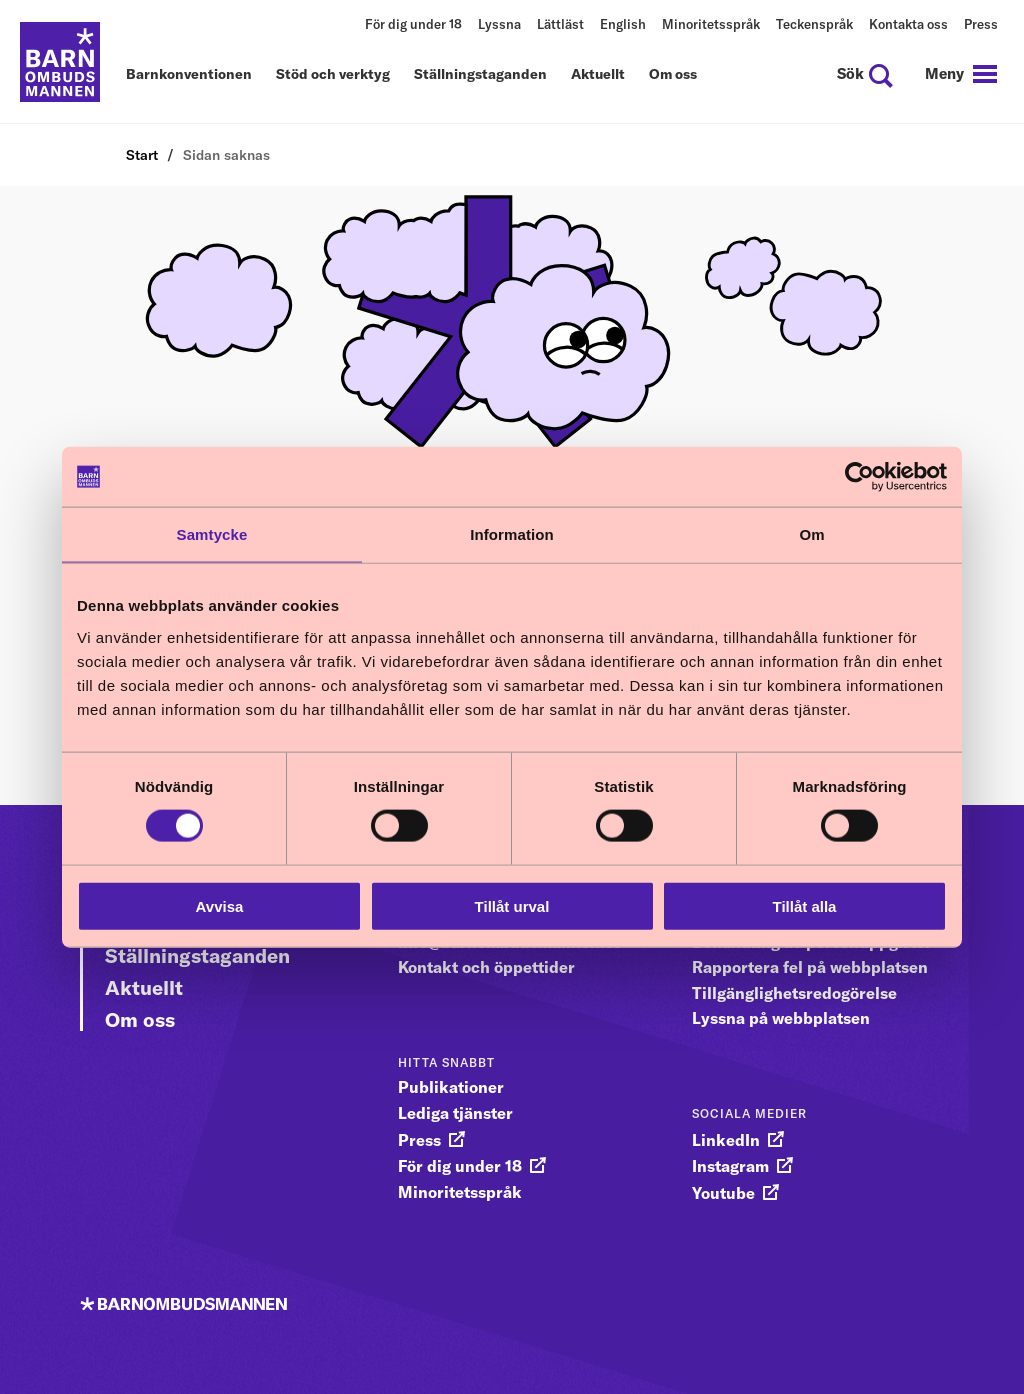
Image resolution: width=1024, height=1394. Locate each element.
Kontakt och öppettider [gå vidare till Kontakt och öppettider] (486, 967)
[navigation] (961, 74)
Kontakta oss (908, 24)
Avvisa (220, 905)
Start (142, 155)
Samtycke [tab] (212, 534)
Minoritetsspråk (711, 24)
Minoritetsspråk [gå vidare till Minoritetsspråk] (460, 1192)
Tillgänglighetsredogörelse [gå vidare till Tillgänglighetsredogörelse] (794, 993)
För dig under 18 (413, 24)
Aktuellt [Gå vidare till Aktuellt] (144, 987)
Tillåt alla (805, 905)
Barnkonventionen (189, 75)
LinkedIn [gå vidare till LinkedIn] (726, 1140)
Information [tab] (512, 534)
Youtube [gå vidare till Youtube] (723, 1193)
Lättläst (560, 24)
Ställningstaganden (480, 75)
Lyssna (499, 24)
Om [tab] (811, 534)
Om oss (673, 75)
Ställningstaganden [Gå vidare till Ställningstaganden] (197, 955)
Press (981, 24)
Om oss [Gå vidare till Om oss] (140, 1019)
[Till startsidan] (60, 62)
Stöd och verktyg (333, 75)
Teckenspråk (814, 24)
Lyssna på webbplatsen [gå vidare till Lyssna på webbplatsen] (781, 1018)
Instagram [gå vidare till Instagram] (730, 1166)
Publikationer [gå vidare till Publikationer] (451, 1087)
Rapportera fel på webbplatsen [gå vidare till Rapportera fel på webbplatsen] (810, 967)
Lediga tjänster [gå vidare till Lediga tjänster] (455, 1113)
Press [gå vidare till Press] (419, 1140)
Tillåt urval (512, 905)
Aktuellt (598, 75)
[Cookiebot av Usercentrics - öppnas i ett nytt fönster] (859, 477)
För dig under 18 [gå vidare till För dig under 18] (460, 1166)
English (623, 24)
